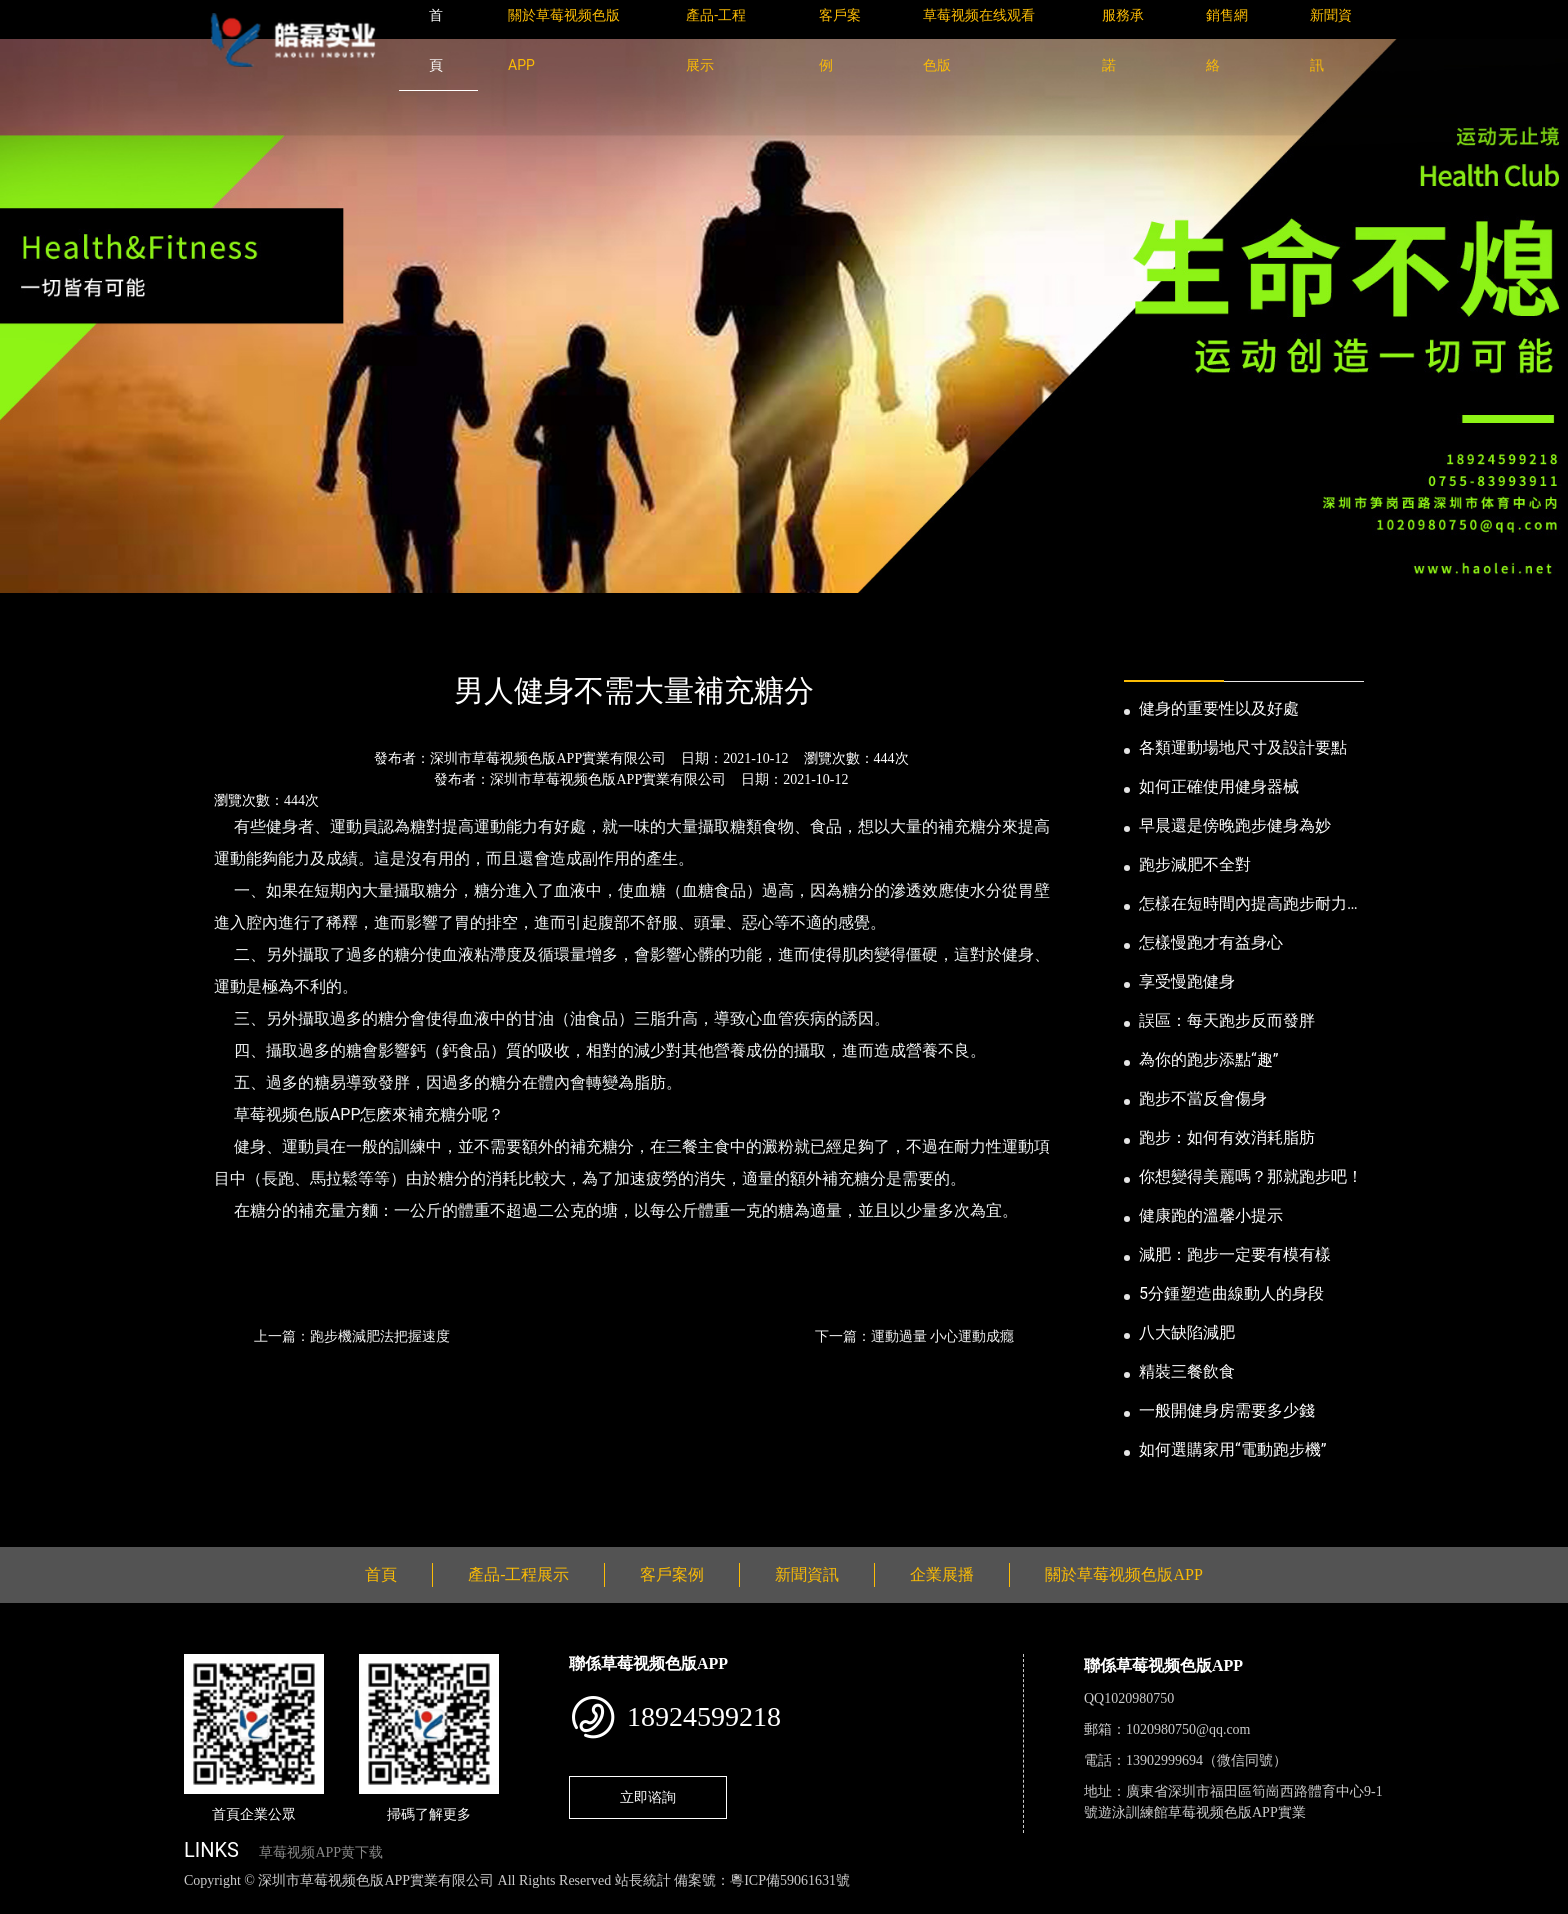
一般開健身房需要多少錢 (1227, 1410)
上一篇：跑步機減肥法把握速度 (352, 1336)
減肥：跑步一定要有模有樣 (1235, 1254)
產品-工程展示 (518, 1574)
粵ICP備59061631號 (790, 1880)
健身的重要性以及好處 (1219, 708)
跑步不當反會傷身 (1203, 1098)
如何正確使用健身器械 (1219, 786)
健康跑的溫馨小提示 (1211, 1215)
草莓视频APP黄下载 (321, 1852)
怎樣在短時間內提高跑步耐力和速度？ (1251, 905)
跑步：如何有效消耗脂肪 (1227, 1137)
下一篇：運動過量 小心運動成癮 (914, 1336)
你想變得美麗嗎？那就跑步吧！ (1251, 1176)
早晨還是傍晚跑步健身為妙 (1235, 825)
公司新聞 (370, 636)
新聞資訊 (287, 636)
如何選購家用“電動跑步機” (1232, 1449)
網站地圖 (30, 1902)
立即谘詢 (648, 1797)
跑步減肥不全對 (1195, 864)
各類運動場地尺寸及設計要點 (1243, 747)
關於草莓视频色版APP (1123, 1574)
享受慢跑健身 (1187, 981)
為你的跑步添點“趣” (1208, 1059)
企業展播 (942, 1574)
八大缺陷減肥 (1187, 1332)
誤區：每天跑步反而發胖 (1227, 1020)
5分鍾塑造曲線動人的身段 (1231, 1293)
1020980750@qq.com (1188, 1729)
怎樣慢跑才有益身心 (1211, 942)
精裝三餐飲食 (1187, 1371)
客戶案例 (672, 1574)
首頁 (219, 636)
